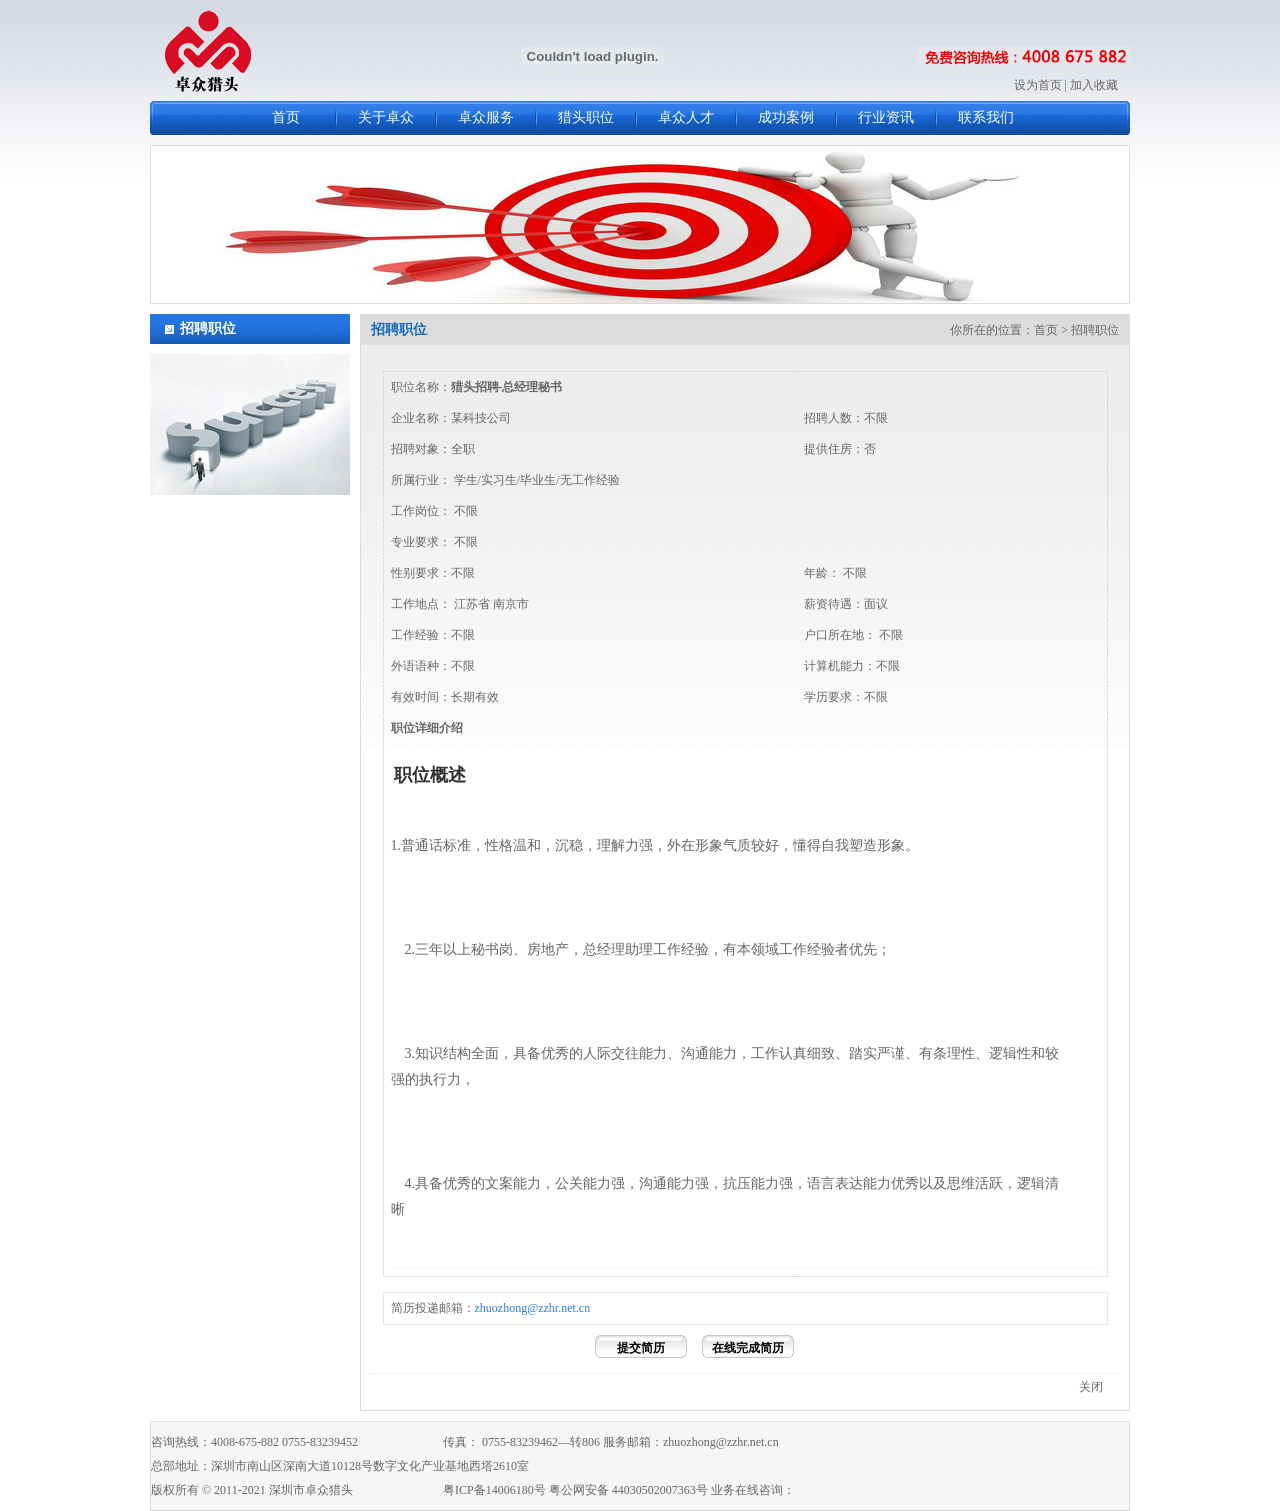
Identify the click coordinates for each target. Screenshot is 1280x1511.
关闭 (1091, 1387)
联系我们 (986, 117)
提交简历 (641, 1348)
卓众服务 (486, 117)
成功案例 (786, 117)
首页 (286, 117)
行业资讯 (886, 117)
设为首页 (1038, 85)
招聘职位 (208, 328)
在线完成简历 (748, 1348)
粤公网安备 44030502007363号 (628, 1490)
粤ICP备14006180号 (494, 1490)
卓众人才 (686, 117)
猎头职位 (586, 117)
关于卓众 (386, 117)
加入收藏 (1094, 85)
